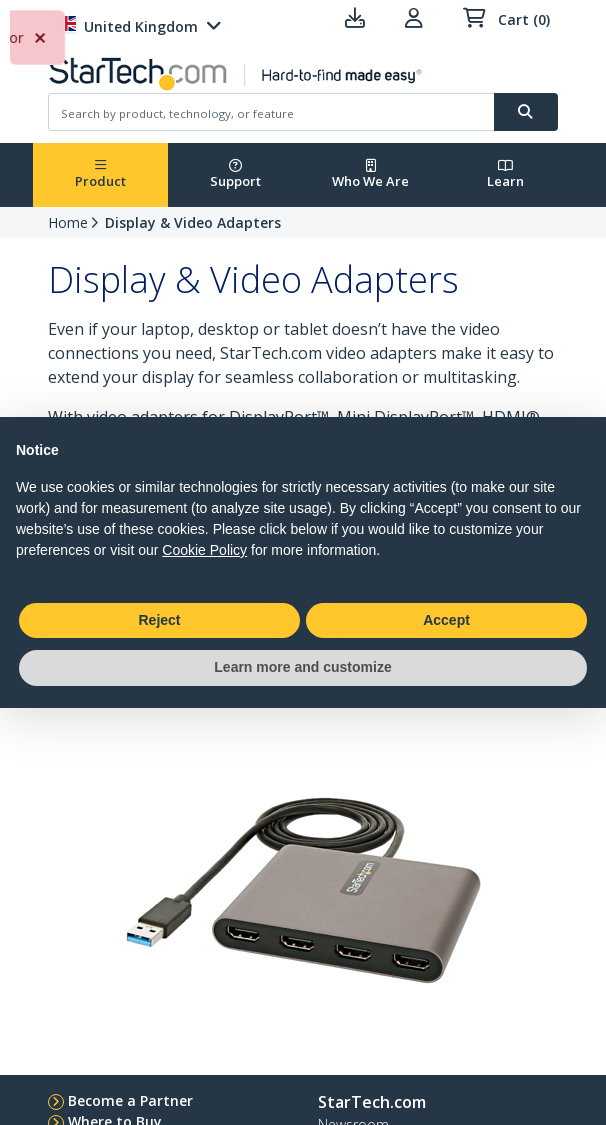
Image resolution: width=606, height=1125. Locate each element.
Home (68, 222)
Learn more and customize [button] (302, 667)
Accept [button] (446, 620)
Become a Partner (130, 1100)
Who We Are (370, 174)
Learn (505, 174)
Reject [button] (159, 620)
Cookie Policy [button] (204, 550)
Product (100, 174)
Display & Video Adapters (193, 222)
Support (235, 174)
